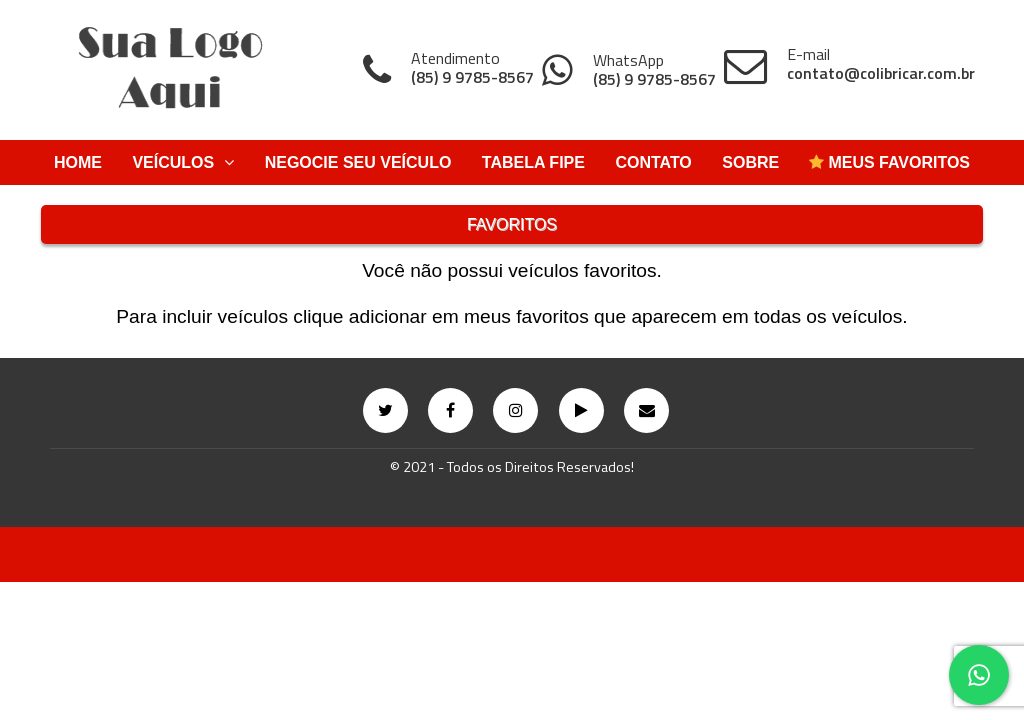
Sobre (750, 162)
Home (78, 162)
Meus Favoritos (889, 162)
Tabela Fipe (533, 162)
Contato (653, 162)
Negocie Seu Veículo (358, 162)
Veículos (183, 162)
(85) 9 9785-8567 (472, 77)
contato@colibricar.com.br (881, 73)
